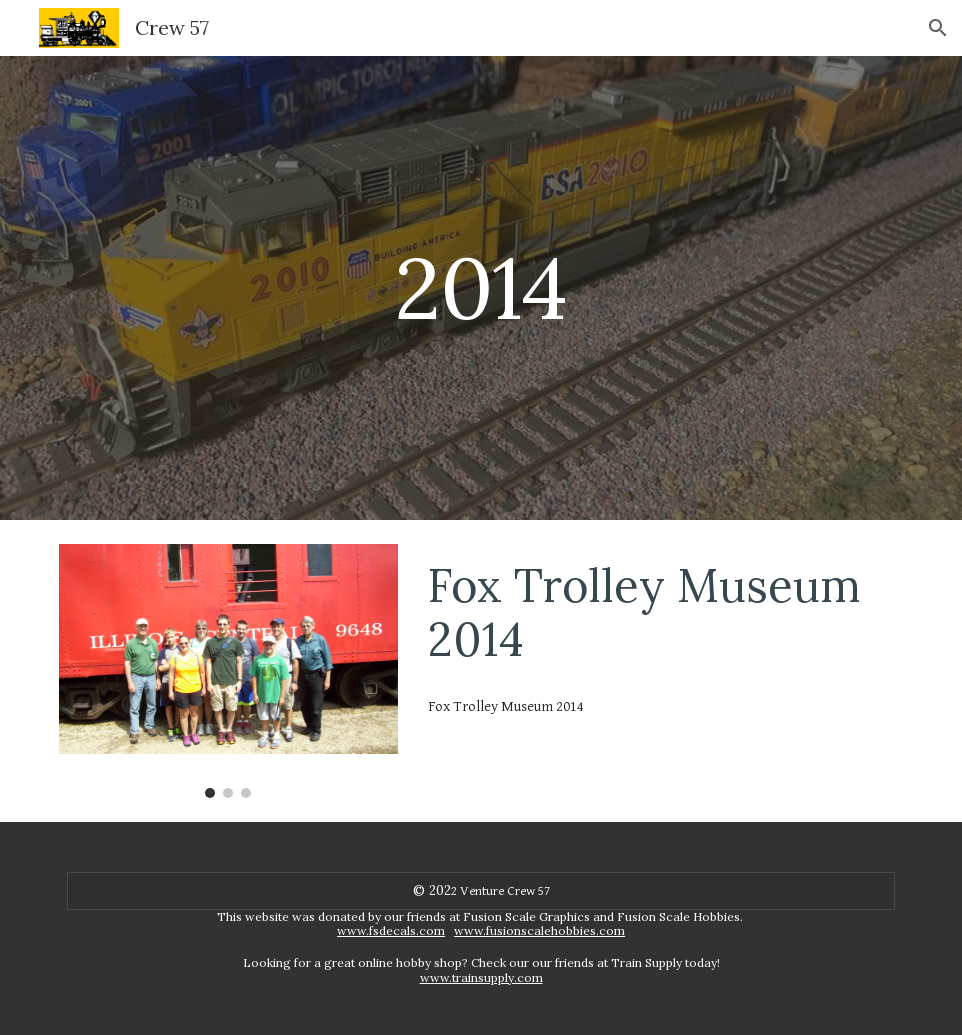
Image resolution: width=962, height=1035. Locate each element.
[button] (938, 28)
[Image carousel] (228, 671)
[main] (481, 287)
